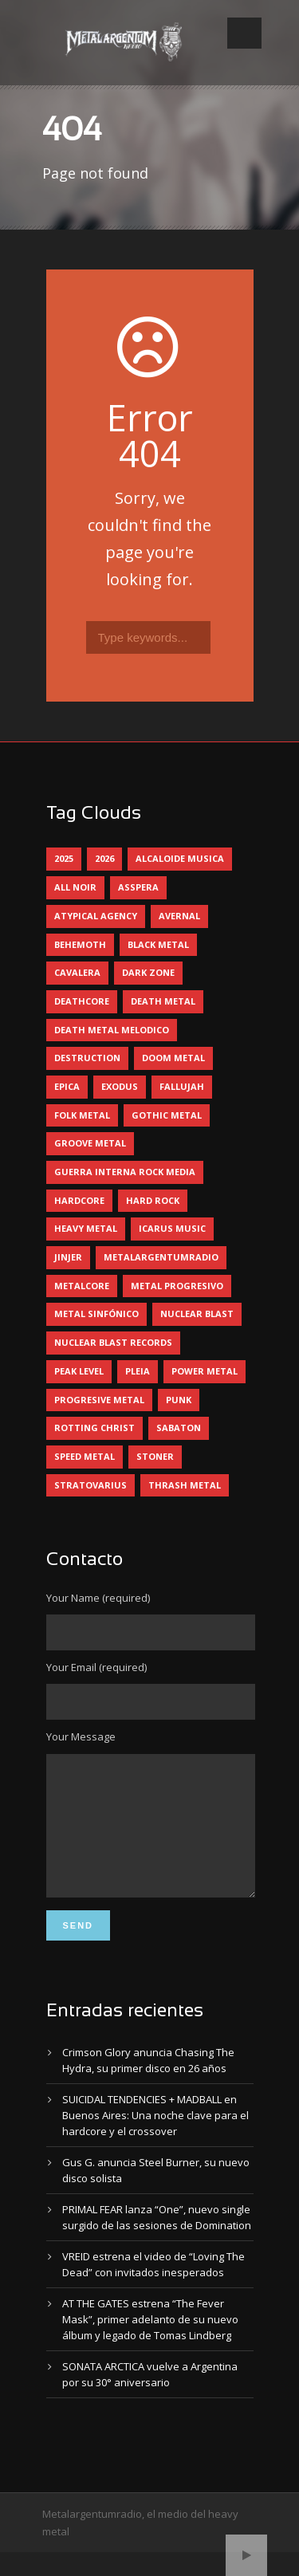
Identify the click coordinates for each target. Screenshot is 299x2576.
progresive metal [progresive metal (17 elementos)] (99, 1400)
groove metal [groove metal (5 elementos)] (90, 1143)
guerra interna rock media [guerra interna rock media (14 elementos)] (124, 1172)
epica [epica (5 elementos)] (67, 1086)
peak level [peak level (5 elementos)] (79, 1371)
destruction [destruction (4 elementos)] (87, 1058)
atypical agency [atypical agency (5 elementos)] (95, 916)
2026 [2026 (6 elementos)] (104, 858)
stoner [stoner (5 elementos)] (155, 1456)
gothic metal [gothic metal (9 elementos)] (167, 1115)
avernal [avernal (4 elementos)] (179, 916)
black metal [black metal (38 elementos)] (158, 944)
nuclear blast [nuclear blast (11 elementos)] (197, 1313)
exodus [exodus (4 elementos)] (119, 1086)
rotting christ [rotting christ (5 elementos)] (94, 1428)
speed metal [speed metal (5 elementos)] (84, 1456)
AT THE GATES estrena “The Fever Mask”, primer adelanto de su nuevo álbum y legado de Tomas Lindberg (150, 2343)
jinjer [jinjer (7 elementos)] (68, 1257)
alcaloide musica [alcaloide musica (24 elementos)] (180, 858)
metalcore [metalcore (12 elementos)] (81, 1286)
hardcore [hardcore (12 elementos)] (79, 1200)
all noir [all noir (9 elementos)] (75, 887)
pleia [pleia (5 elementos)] (137, 1371)
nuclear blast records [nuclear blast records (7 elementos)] (113, 1342)
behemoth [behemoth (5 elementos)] (80, 944)
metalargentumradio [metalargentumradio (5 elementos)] (161, 1257)
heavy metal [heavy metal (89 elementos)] (85, 1228)
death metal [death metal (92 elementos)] (163, 1001)
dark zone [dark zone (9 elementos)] (148, 972)
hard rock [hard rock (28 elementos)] (152, 1200)
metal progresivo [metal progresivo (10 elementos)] (177, 1286)
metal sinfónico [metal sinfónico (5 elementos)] (96, 1313)
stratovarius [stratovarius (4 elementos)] (90, 1485)
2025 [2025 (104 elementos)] (63, 858)
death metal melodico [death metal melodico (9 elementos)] (111, 1030)
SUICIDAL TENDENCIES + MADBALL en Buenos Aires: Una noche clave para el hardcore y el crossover (155, 2139)
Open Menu (244, 33)
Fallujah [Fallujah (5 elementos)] (181, 1086)
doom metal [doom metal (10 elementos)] (173, 1058)
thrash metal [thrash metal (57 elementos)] (184, 1485)
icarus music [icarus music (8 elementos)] (172, 1228)
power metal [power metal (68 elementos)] (204, 1371)
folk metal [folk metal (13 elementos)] (82, 1115)
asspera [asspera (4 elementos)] (138, 887)
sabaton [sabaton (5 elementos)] (178, 1428)
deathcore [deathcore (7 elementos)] (81, 1001)
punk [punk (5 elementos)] (178, 1400)
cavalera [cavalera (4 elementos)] (77, 972)
